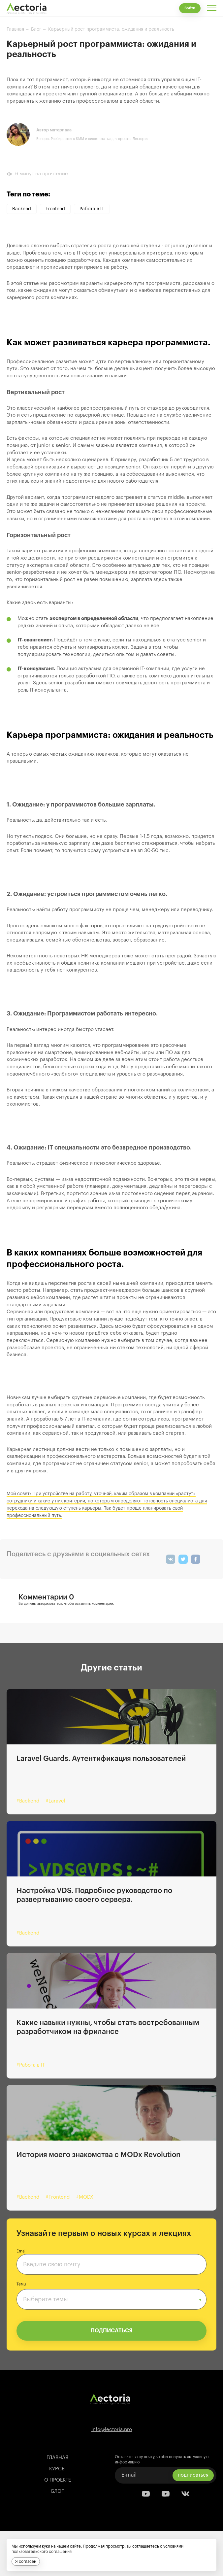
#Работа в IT (30, 2065)
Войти (189, 8)
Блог (57, 2491)
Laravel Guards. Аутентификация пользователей (101, 1758)
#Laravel (55, 1801)
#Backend (27, 1801)
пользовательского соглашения (42, 2552)
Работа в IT (92, 209)
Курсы (57, 2468)
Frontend (55, 209)
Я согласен (25, 2561)
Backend (21, 209)
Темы (21, 2284)
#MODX (84, 2197)
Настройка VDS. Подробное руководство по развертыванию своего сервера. (94, 1895)
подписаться (193, 2475)
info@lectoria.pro (111, 2429)
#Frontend (58, 2197)
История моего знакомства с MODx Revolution (98, 2154)
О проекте (57, 2480)
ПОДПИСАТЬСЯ (112, 2330)
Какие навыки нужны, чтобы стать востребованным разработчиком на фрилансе (107, 2027)
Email (21, 2251)
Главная (57, 2457)
